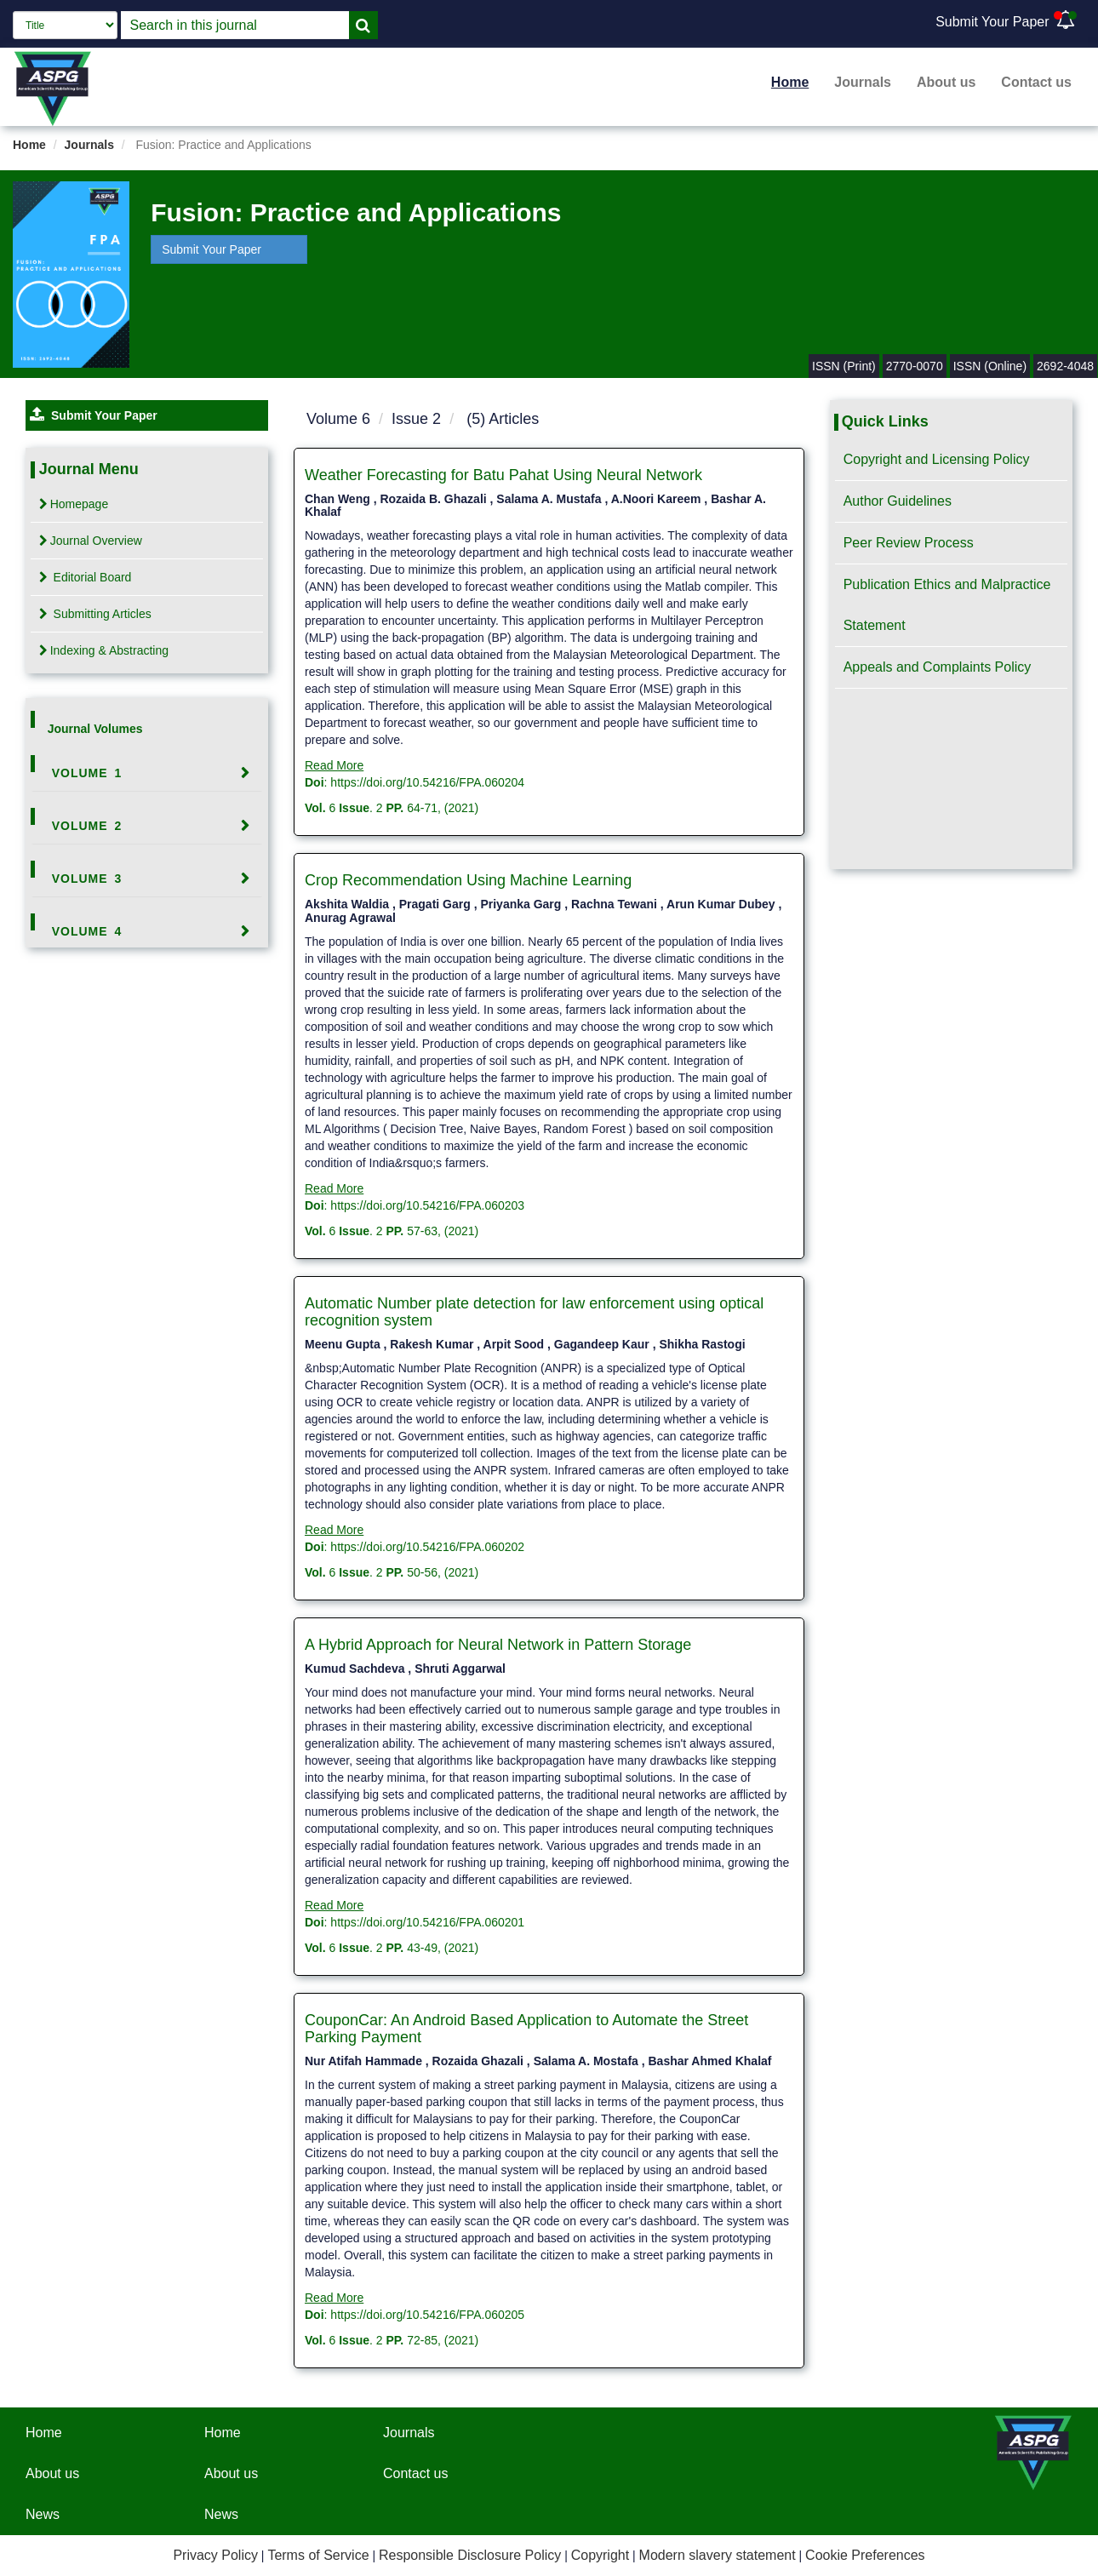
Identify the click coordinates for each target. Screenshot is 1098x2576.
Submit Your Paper (992, 21)
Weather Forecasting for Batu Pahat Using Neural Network (503, 475)
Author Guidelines (898, 501)
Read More (334, 765)
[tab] (147, 773)
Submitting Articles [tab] (95, 614)
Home (790, 82)
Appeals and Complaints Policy (938, 667)
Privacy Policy (215, 2555)
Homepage (74, 504)
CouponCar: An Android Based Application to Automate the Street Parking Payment (526, 2029)
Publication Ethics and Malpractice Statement (947, 605)
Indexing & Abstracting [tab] (104, 650)
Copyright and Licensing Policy (937, 459)
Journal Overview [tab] (90, 540)
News (43, 2514)
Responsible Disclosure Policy (470, 2555)
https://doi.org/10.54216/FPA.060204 (427, 782)
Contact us (1036, 82)
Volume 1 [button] (87, 773)
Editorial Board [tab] (85, 577)
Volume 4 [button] (87, 931)
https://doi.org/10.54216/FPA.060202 (427, 1547)
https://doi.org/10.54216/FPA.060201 (427, 1922)
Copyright (600, 2555)
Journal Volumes (95, 729)
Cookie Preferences (865, 2555)
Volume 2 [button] (87, 826)
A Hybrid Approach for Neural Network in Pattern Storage (498, 1644)
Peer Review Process (909, 542)
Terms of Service (318, 2555)
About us (946, 82)
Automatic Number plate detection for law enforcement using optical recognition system (534, 1312)
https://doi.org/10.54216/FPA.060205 (427, 2314)
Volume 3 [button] (87, 878)
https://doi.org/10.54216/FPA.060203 (427, 1205)
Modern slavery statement (717, 2555)
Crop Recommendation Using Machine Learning (468, 880)
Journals (862, 82)
